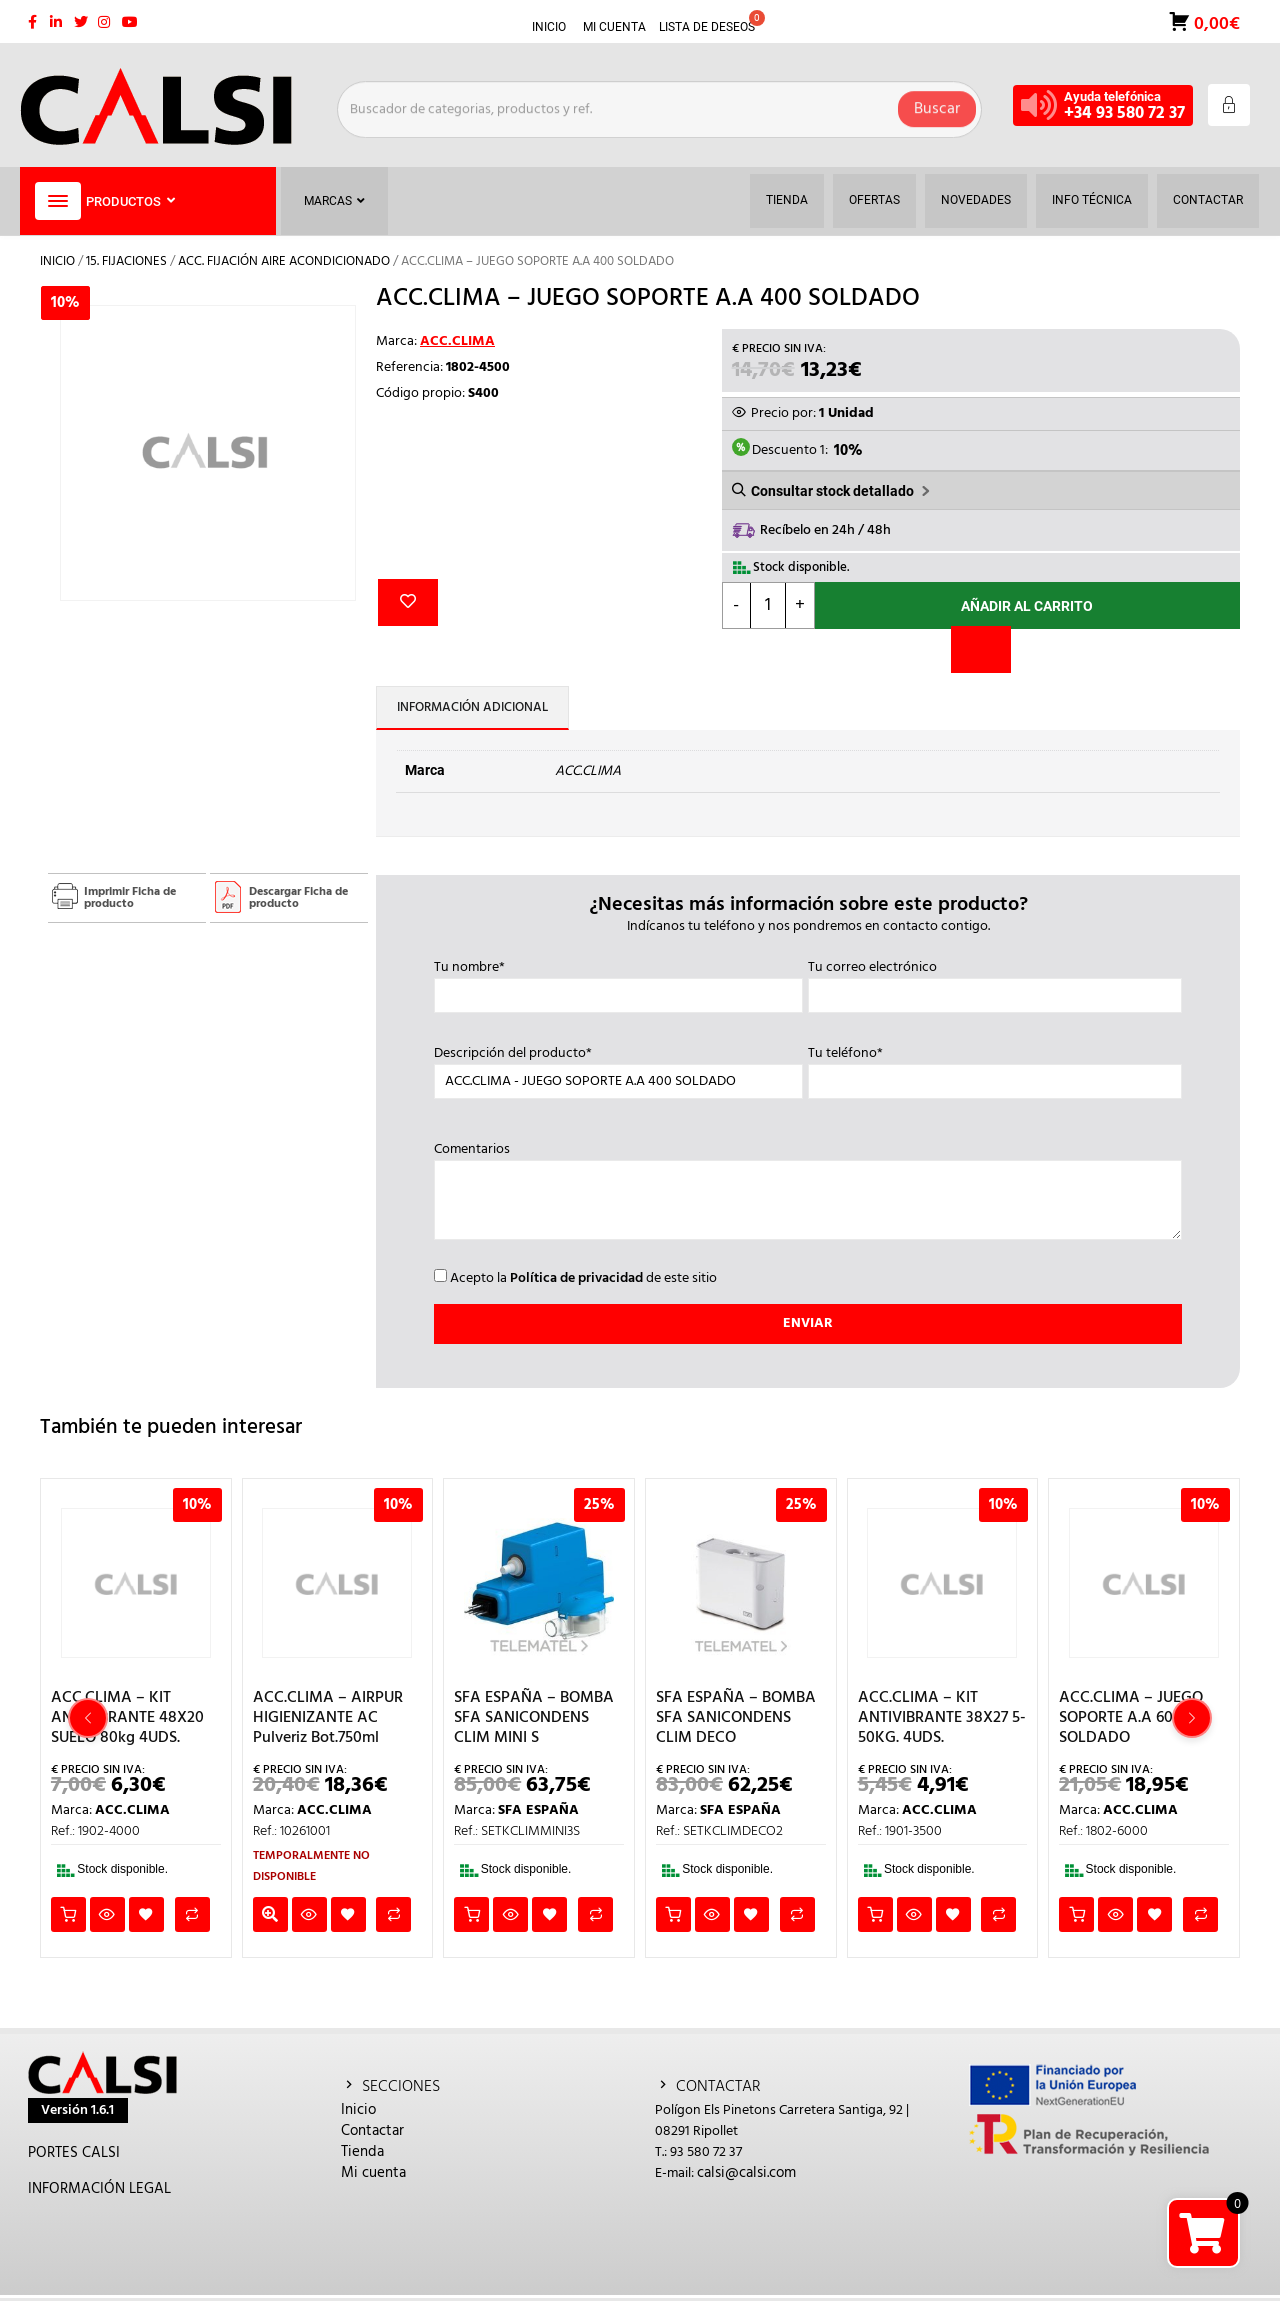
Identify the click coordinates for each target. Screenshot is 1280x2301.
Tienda (362, 2152)
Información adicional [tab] (472, 707)
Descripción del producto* (618, 1068)
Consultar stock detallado (832, 491)
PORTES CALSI (74, 2153)
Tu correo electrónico (995, 982)
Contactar (372, 2131)
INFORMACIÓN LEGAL (99, 2189)
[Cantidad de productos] (768, 605)
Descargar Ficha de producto (298, 898)
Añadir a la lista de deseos (408, 602)
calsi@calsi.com (746, 2173)
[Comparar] (981, 649)
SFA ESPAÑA (538, 1810)
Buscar (937, 105)
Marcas (334, 201)
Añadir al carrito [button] (68, 1914)
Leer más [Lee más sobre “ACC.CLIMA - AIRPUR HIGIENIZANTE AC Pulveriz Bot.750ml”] (270, 1914)
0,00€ (1215, 22)
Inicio (57, 261)
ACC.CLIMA (457, 341)
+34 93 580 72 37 (1124, 113)
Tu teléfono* (995, 1068)
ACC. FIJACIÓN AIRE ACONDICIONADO (284, 261)
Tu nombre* (618, 982)
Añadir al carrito (1027, 606)
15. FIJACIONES (126, 261)
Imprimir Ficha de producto (130, 898)
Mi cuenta (373, 2173)
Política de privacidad (576, 1278)
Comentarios (808, 1193)
